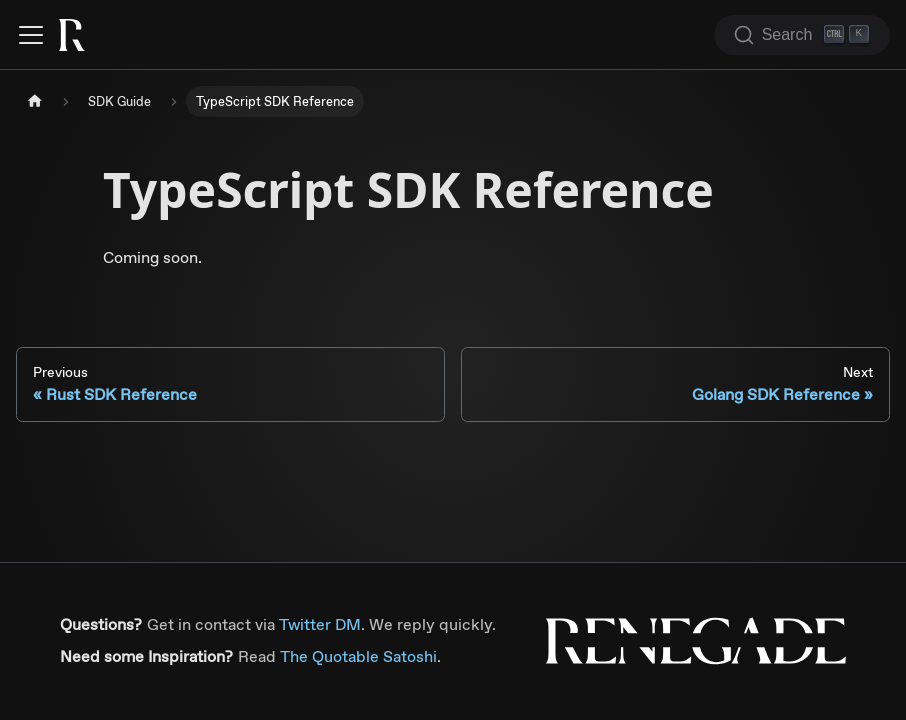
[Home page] (35, 101)
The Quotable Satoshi (358, 656)
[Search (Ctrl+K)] (802, 35)
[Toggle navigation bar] (31, 35)
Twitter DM (320, 624)
